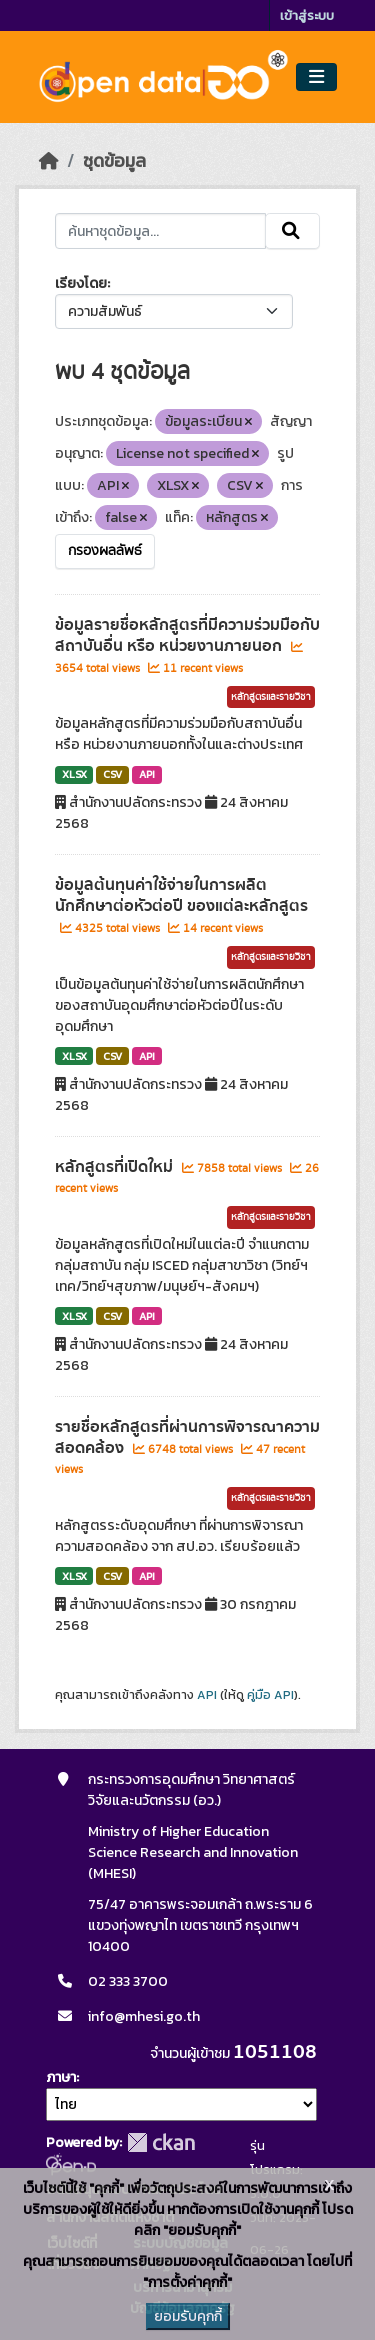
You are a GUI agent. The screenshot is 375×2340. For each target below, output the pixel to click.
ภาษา (61, 2077)
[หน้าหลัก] (49, 161)
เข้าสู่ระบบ (307, 15)
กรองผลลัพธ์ (105, 551)
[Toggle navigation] (316, 77)
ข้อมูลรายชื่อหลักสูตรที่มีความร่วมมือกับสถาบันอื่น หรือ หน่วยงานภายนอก (187, 635)
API (147, 774)
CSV (112, 774)
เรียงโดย (81, 283)
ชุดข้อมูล (114, 161)
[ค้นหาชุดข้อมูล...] (161, 231)
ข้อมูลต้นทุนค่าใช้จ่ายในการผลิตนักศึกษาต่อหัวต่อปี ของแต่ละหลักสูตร (181, 895)
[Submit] (292, 231)
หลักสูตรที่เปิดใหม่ (116, 1167)
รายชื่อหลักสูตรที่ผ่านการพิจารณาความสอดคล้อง (187, 1437)
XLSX (74, 774)
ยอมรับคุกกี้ (188, 2316)
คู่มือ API (270, 1695)
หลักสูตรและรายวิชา (271, 697)
